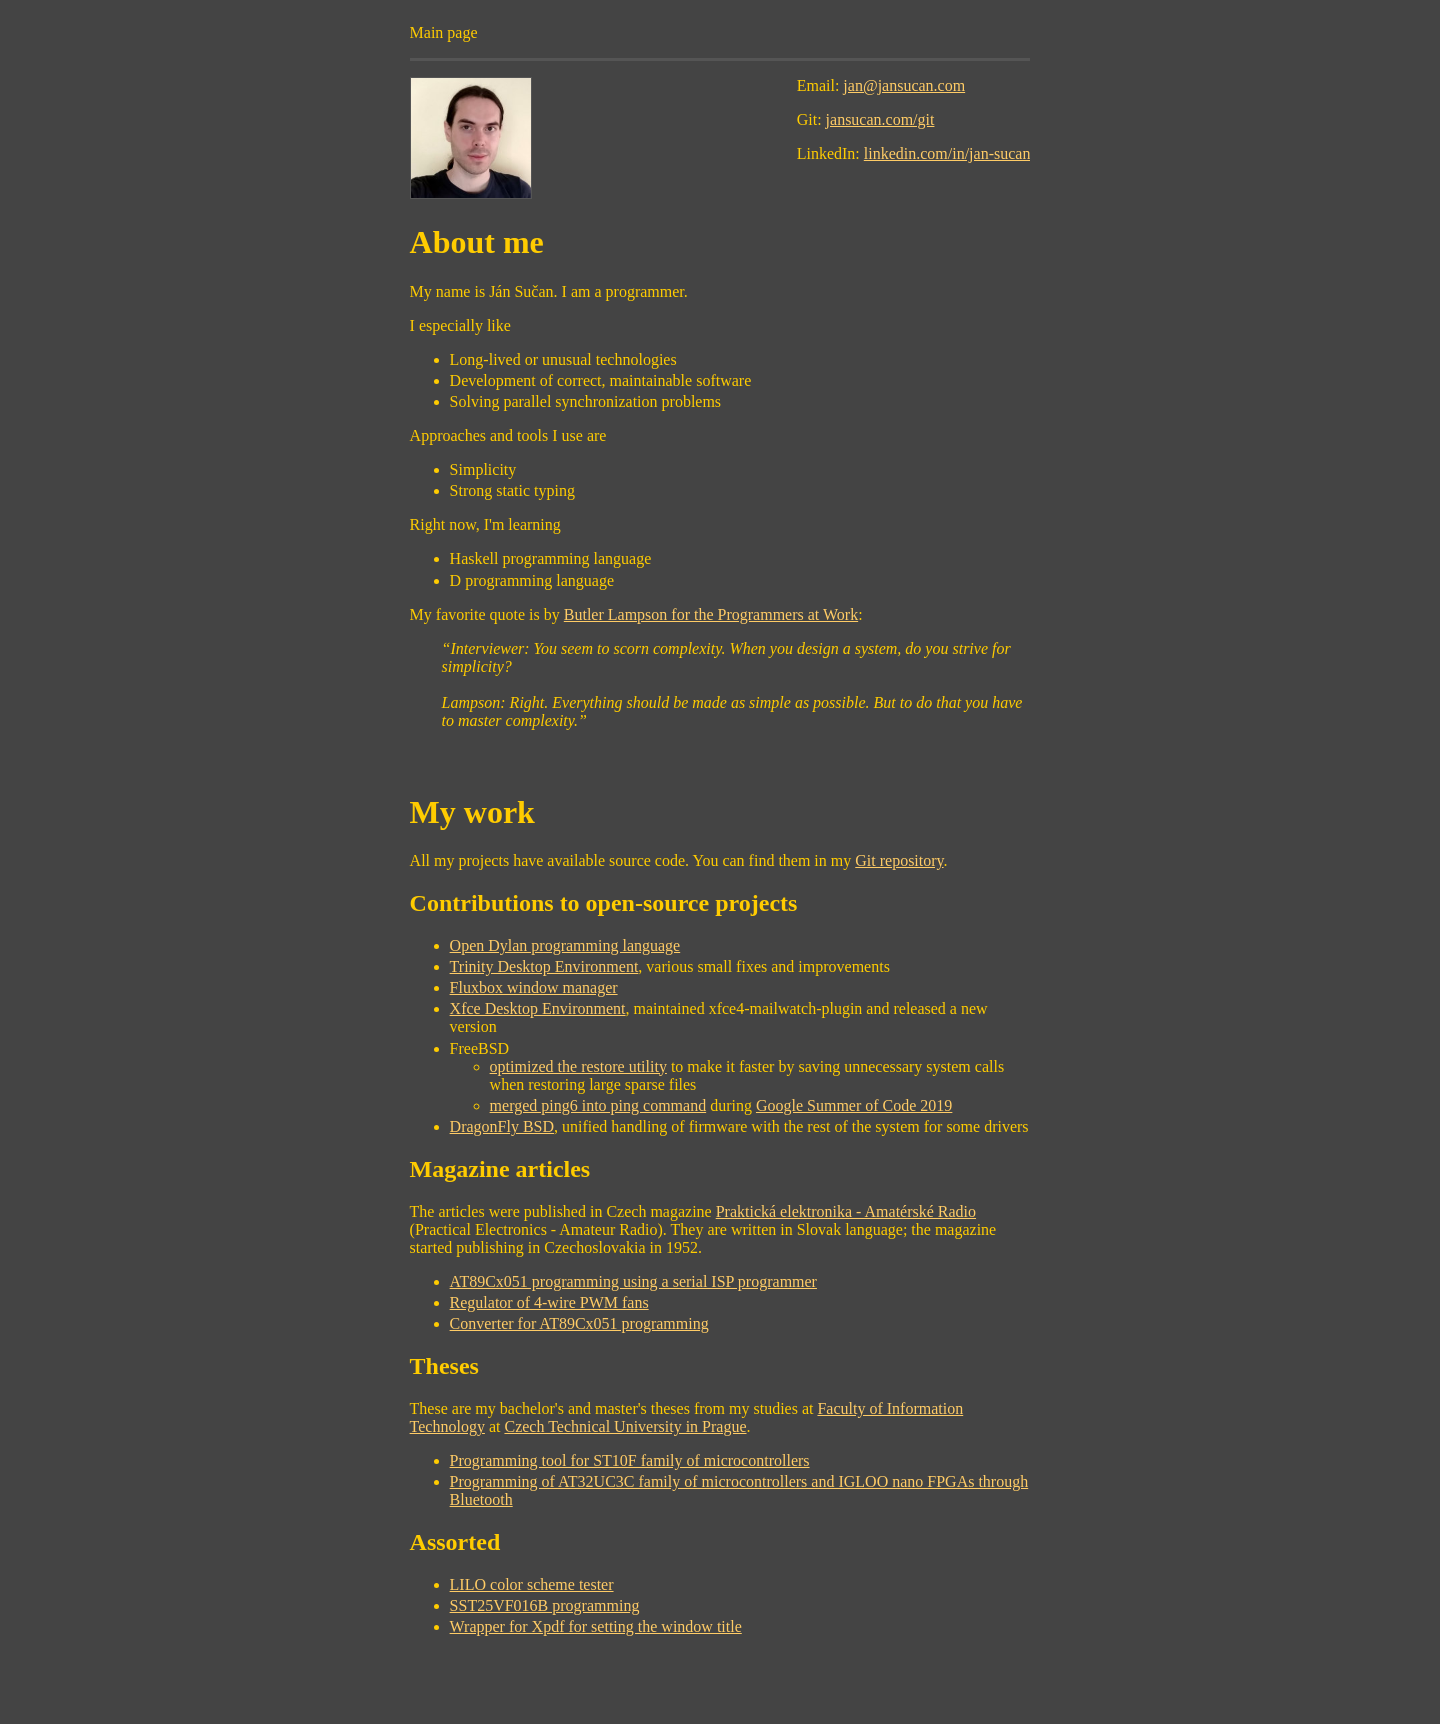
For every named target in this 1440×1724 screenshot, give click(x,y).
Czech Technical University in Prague (625, 1426)
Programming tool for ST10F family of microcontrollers (630, 1460)
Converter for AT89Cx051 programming (579, 1323)
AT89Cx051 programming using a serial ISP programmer (633, 1281)
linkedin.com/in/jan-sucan (947, 153)
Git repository (899, 860)
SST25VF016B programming (545, 1605)
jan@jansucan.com (904, 85)
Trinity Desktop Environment (544, 966)
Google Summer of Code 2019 (854, 1105)
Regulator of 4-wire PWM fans (549, 1302)
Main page (444, 32)
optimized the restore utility (578, 1066)
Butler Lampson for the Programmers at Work (711, 614)
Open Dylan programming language (565, 945)
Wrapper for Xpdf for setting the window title (596, 1626)
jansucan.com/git (880, 119)
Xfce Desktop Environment (538, 1008)
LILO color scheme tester (532, 1584)
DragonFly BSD (502, 1126)
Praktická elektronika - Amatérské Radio (846, 1211)
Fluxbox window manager (534, 987)
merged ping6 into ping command (598, 1105)
